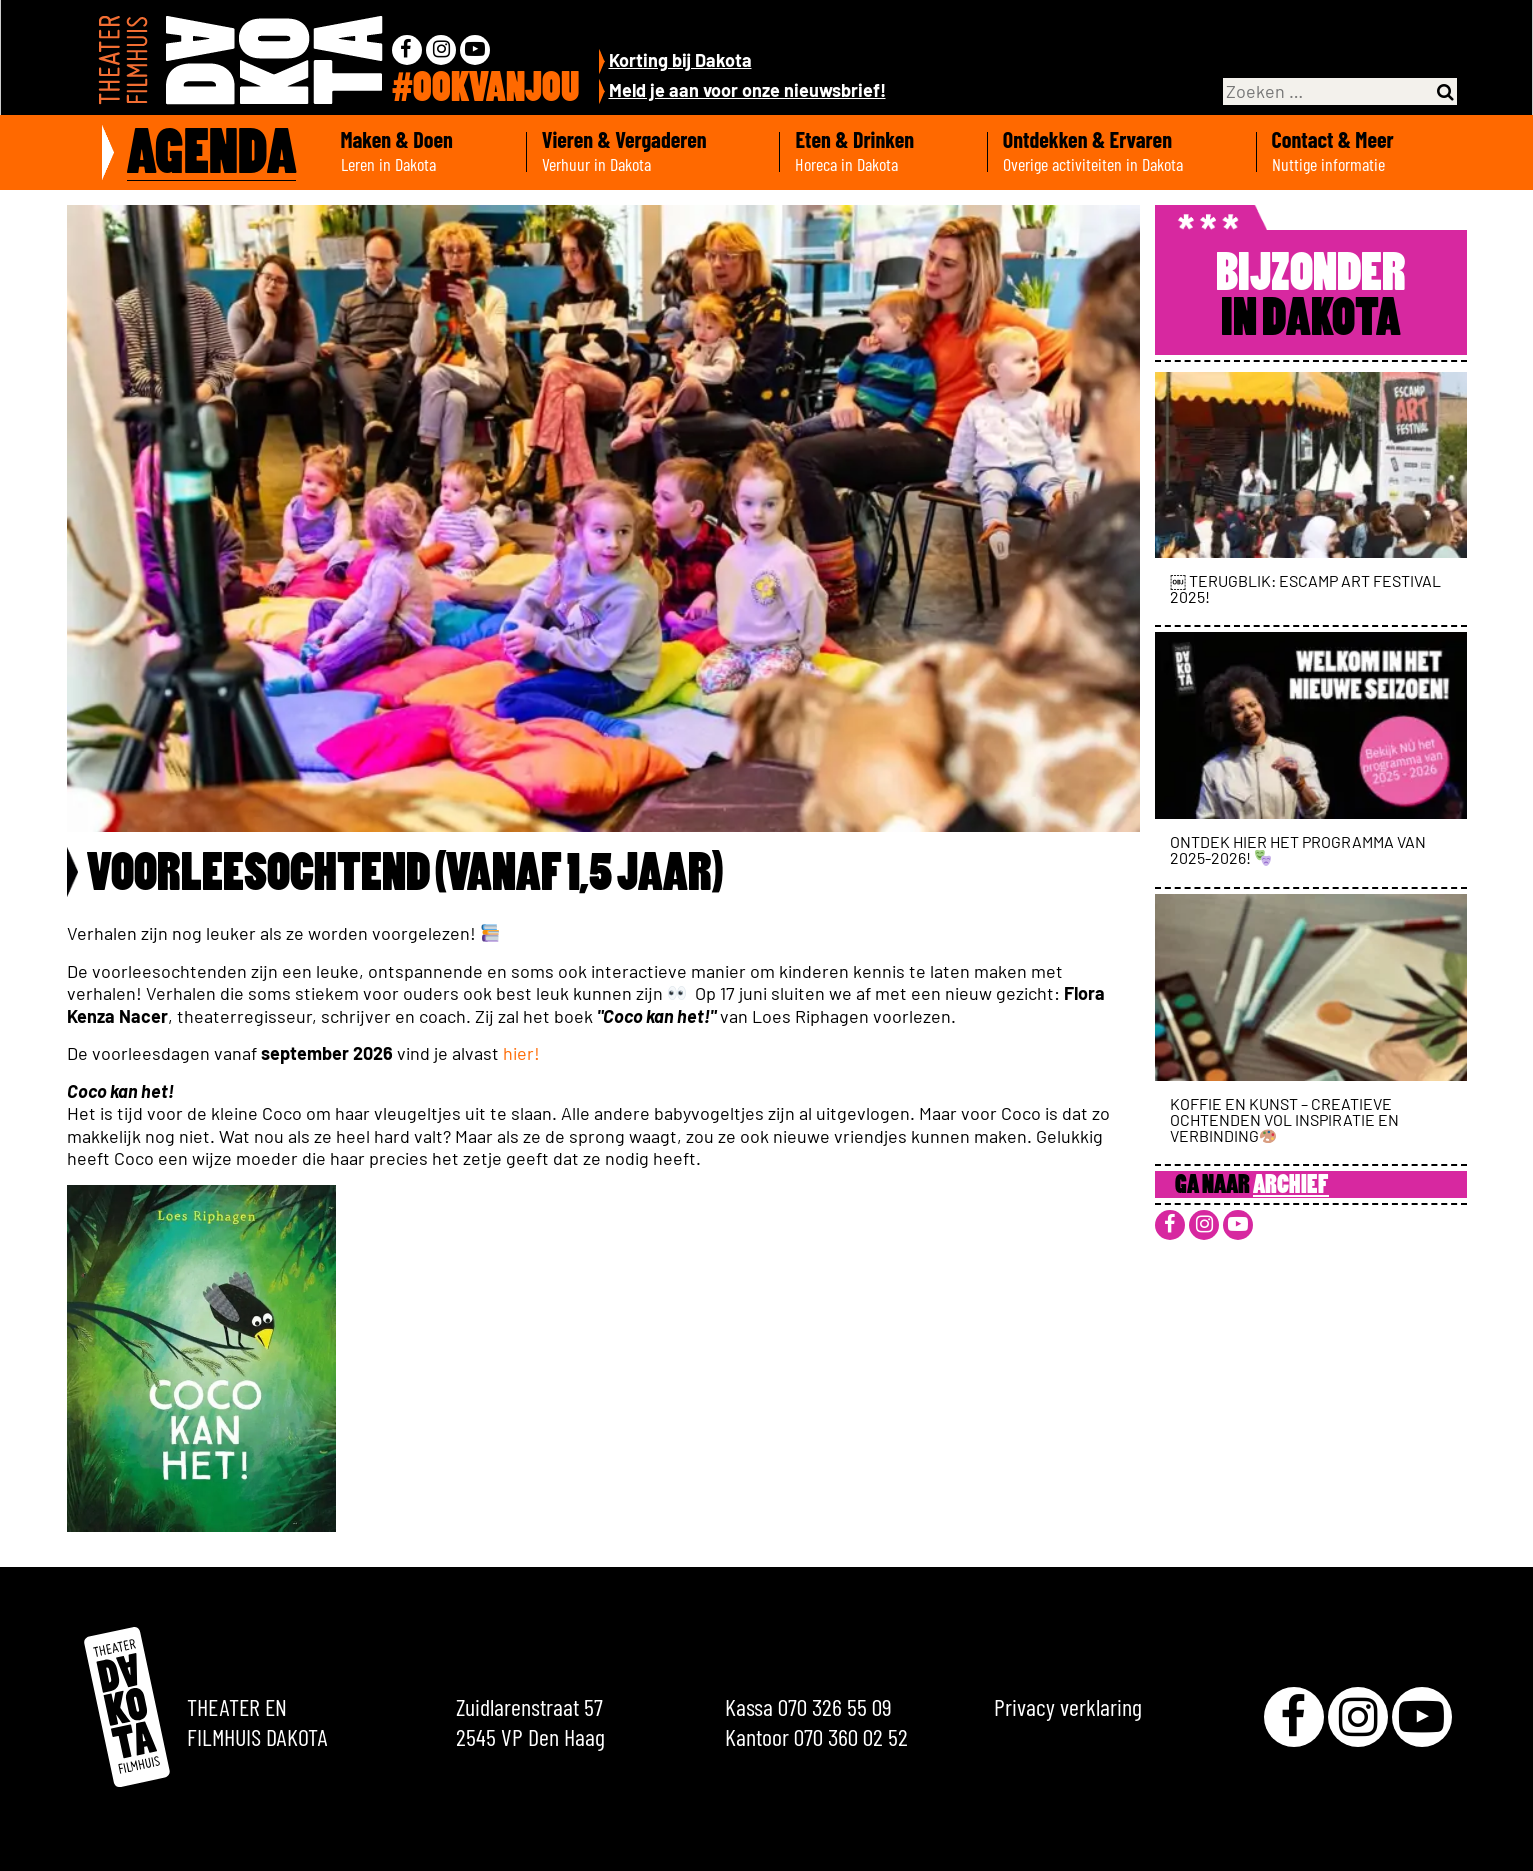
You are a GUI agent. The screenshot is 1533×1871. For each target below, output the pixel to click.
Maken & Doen (426, 152)
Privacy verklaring (1068, 1706)
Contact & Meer (1362, 152)
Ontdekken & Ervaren (1122, 152)
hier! (523, 1053)
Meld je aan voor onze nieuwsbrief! (747, 90)
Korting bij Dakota (680, 60)
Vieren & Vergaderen (653, 152)
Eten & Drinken (883, 152)
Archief (1291, 1186)
